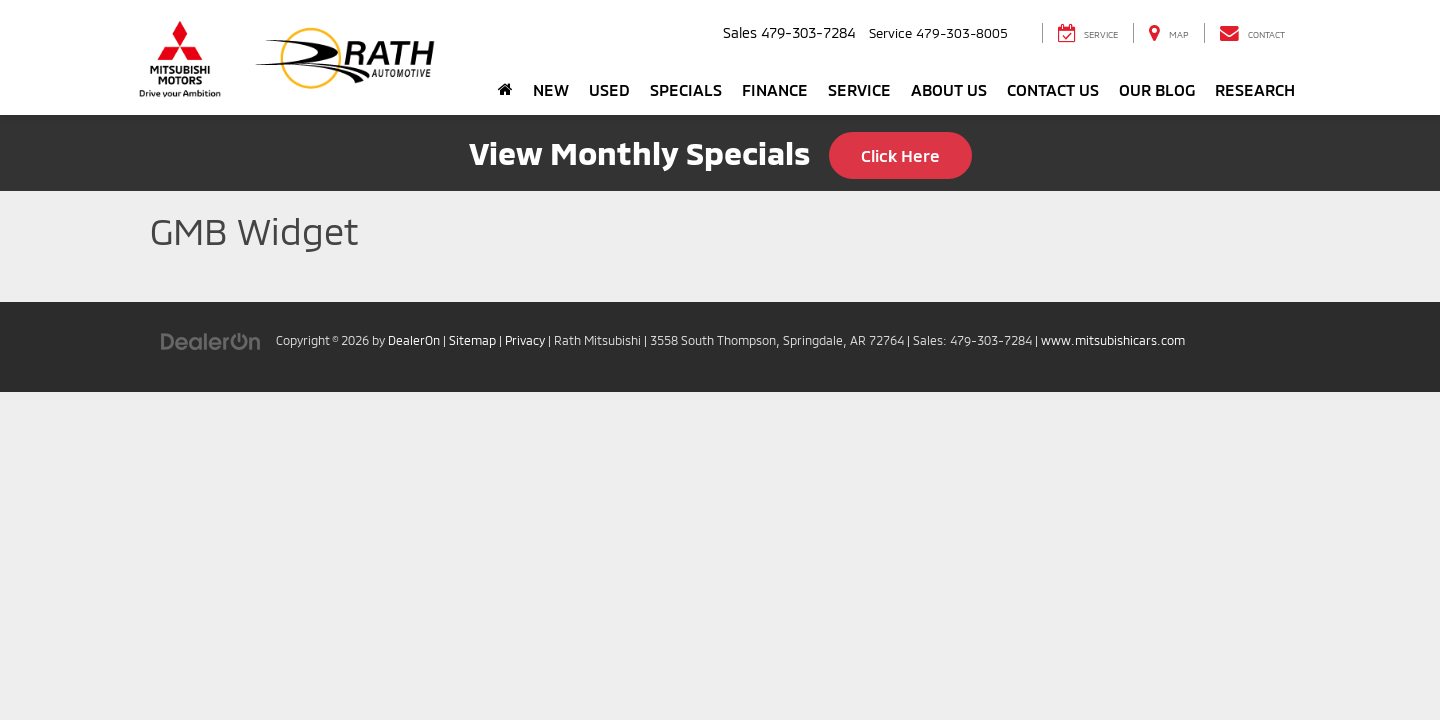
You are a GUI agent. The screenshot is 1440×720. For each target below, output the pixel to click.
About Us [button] (949, 89)
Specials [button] (686, 89)
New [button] (551, 89)
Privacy (525, 340)
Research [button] (1255, 89)
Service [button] (859, 89)
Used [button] (609, 89)
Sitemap (472, 340)
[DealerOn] (211, 339)
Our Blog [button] (1157, 89)
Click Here (900, 155)
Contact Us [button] (1053, 89)
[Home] (505, 90)
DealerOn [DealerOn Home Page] (414, 340)
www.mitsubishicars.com (1113, 340)
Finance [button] (775, 89)
